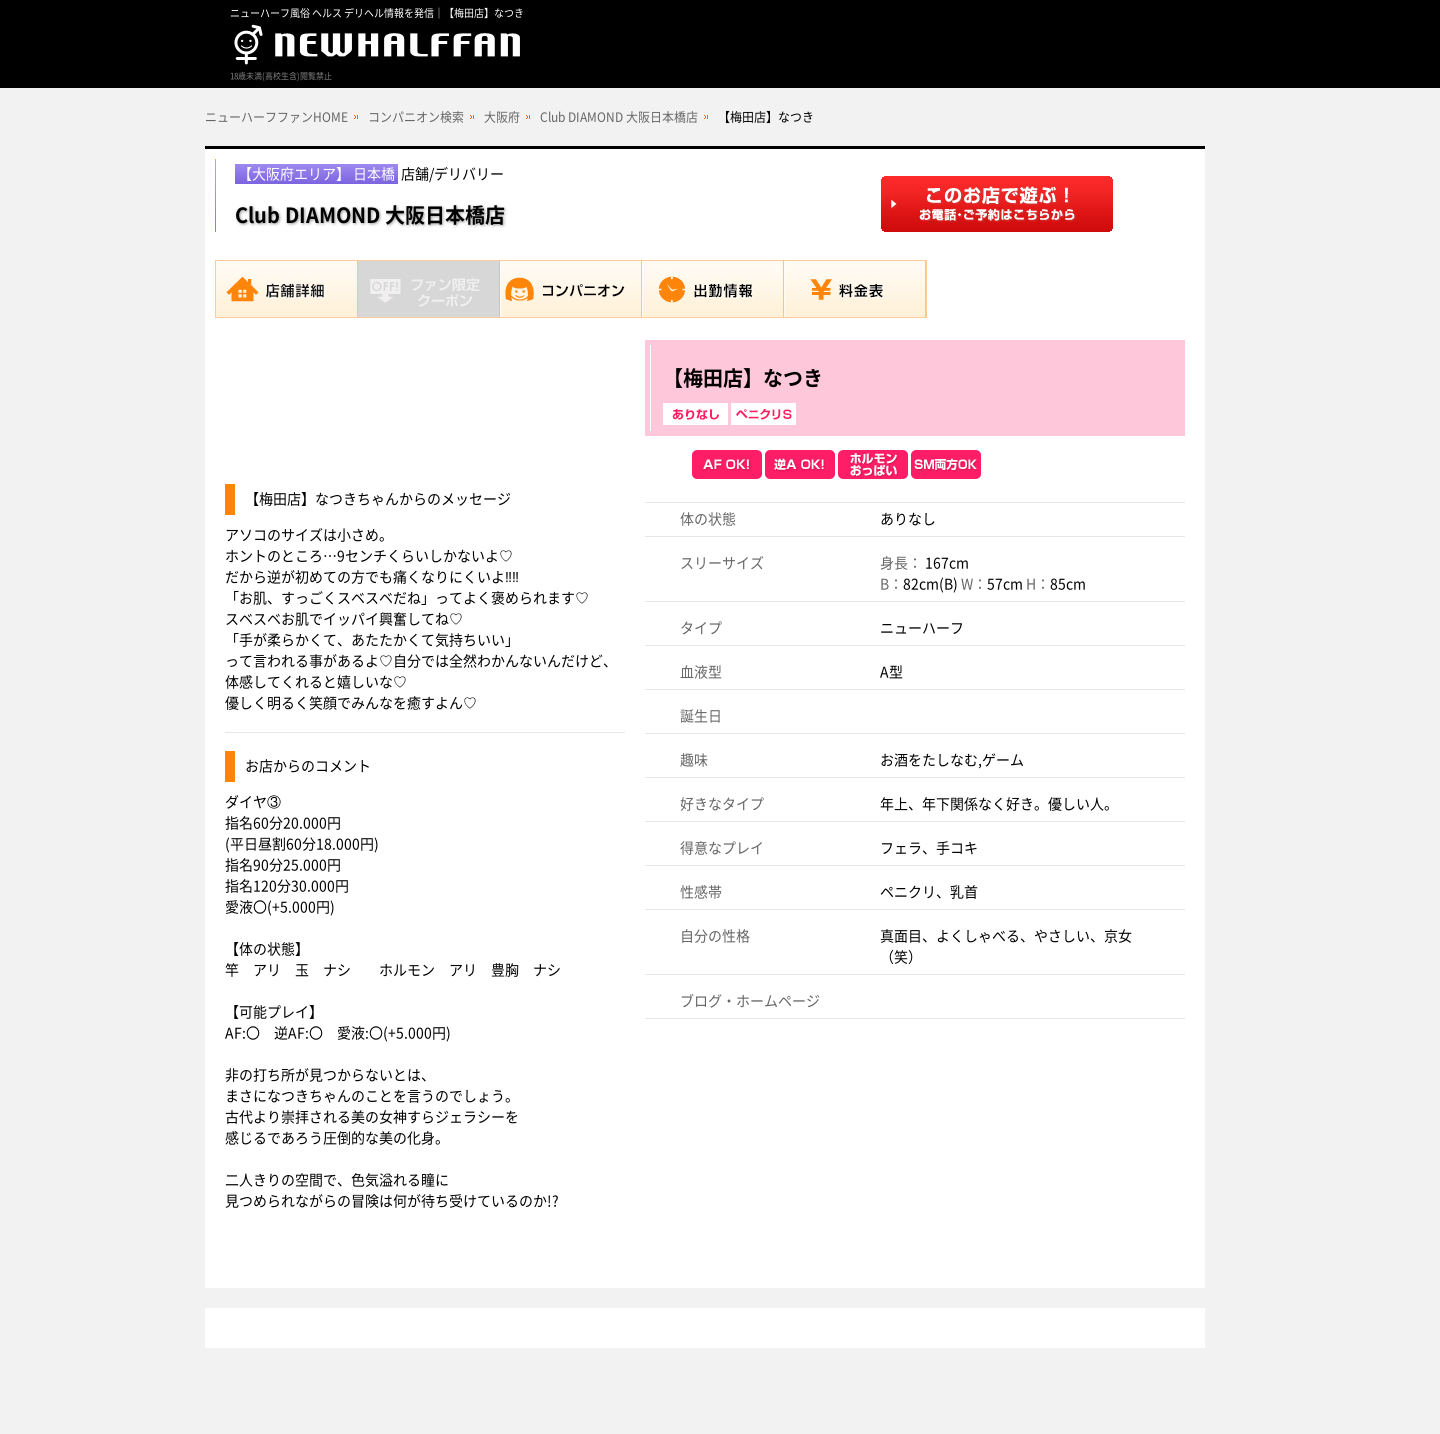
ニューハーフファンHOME (276, 117)
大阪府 (502, 117)
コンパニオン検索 (416, 117)
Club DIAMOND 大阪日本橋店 (619, 117)
